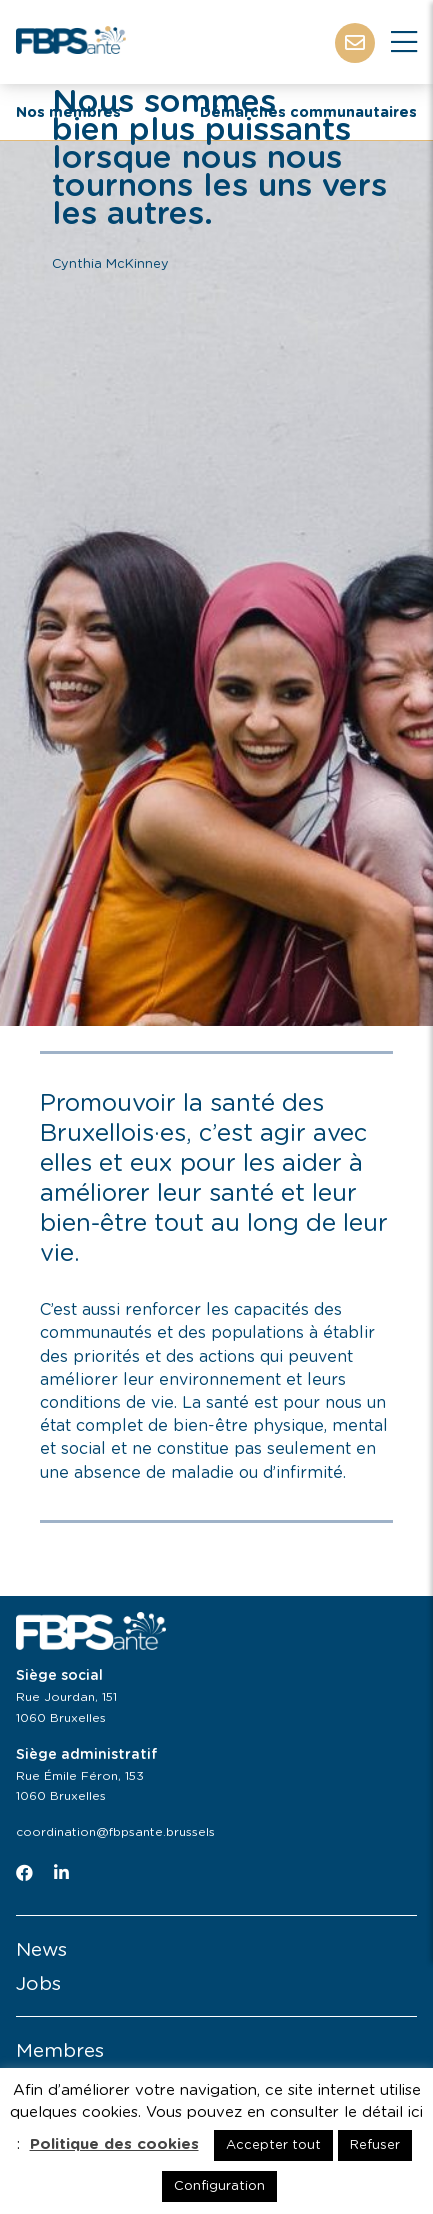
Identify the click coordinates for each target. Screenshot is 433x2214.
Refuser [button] (375, 2145)
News (41, 1950)
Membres (60, 2051)
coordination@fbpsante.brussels (115, 1832)
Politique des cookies (114, 2144)
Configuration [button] (219, 2186)
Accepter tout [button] (273, 2145)
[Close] (404, 43)
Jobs (38, 1984)
